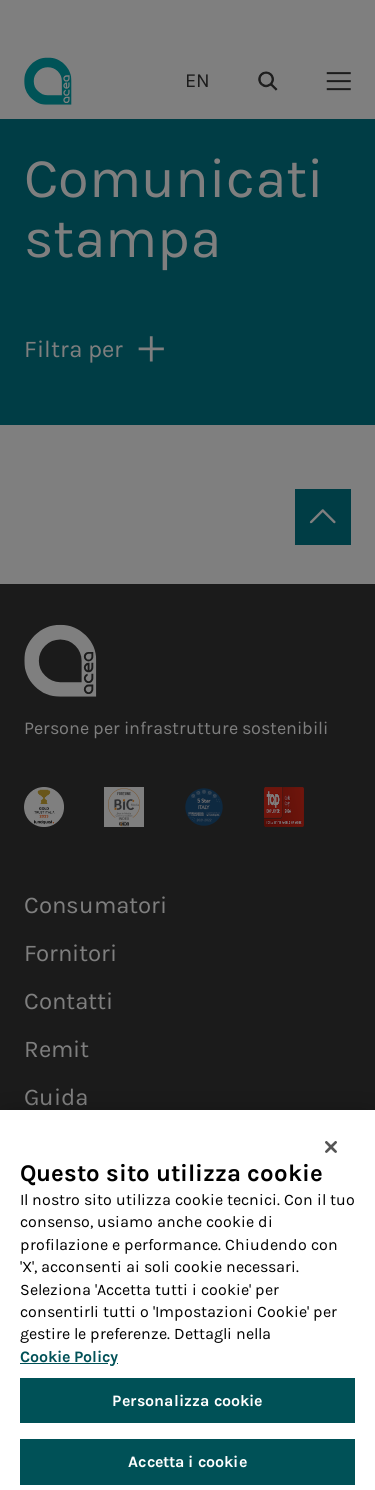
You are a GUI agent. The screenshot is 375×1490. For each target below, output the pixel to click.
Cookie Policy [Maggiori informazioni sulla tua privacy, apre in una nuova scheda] (69, 1364)
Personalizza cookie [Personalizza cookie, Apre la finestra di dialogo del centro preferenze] (187, 1408)
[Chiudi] (331, 1155)
